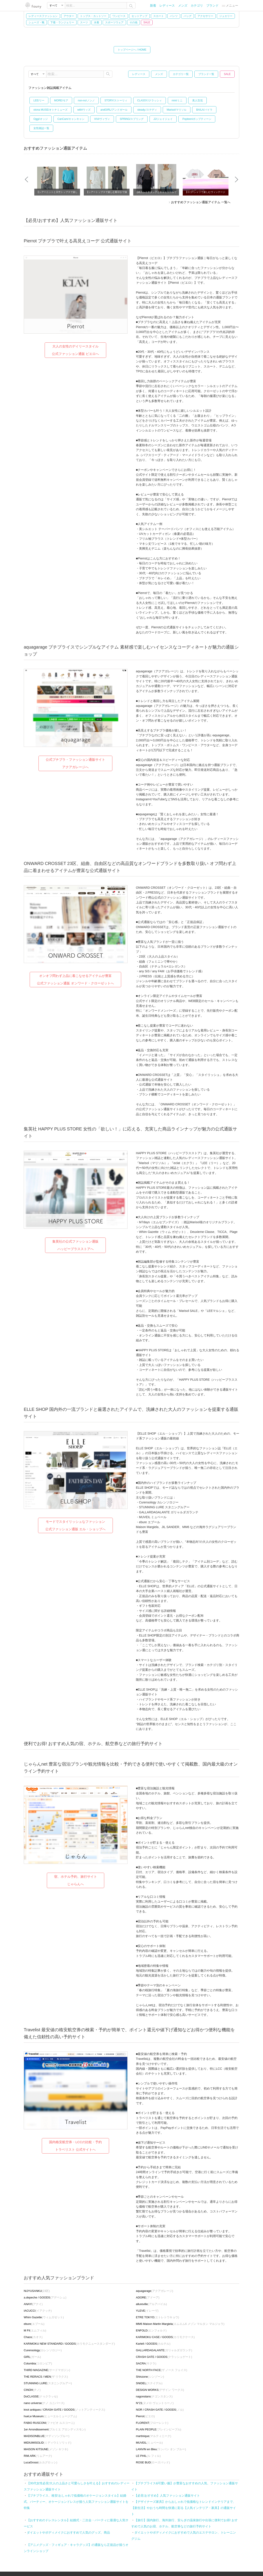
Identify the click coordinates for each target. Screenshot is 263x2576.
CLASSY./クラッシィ (149, 100)
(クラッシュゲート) (164, 2356)
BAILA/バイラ (204, 109)
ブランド (212, 5)
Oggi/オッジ (40, 119)
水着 (96, 22)
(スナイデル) (149, 2383)
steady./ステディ (147, 109)
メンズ (182, 5)
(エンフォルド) (151, 2330)
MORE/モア (61, 100)
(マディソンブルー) (46, 2436)
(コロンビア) (38, 2363)
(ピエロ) (145, 2416)
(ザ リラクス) (46, 2376)
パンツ (174, 16)
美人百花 (197, 100)
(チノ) (32, 2389)
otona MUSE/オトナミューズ (50, 109)
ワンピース (119, 16)
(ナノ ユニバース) (44, 2403)
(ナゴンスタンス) (154, 2396)
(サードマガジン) (47, 2370)
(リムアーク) (38, 2455)
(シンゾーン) (150, 2376)
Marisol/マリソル (176, 109)
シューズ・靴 (36, 22)
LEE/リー (38, 100)
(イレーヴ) (147, 2310)
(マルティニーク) (153, 2436)
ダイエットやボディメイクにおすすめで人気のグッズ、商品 (68, 2532)
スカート (158, 16)
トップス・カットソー (93, 16)
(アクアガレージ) (154, 2291)
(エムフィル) (35, 2330)
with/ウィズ (84, 109)
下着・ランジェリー (62, 22)
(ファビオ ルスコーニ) (49, 2422)
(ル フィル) (148, 2455)
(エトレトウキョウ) (157, 2317)
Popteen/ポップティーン (196, 119)
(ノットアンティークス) (64, 2409)
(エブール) (34, 2324)
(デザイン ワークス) (160, 2389)
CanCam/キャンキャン (70, 119)
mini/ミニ (177, 100)
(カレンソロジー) (43, 2350)
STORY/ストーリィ (115, 100)
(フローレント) (152, 2422)
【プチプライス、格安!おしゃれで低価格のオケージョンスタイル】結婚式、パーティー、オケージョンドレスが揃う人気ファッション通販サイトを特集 (76, 2502)
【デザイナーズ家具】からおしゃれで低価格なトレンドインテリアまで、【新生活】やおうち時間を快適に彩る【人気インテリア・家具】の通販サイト (183, 2508)
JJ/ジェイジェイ (163, 119)
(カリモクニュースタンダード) (69, 2343)
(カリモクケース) (165, 2337)
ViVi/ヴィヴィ (102, 119)
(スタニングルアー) (48, 2383)
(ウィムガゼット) (44, 2317)
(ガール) (32, 2356)
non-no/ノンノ (86, 100)
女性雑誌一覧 (41, 128)
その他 (133, 22)
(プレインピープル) (158, 2429)
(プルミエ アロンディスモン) (55, 2429)
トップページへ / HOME (132, 49)
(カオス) (33, 2337)
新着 (153, 5)
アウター (69, 16)
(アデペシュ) (45, 2297)
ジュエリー (225, 16)
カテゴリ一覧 (181, 74)
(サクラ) (146, 2363)
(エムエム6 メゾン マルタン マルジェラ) (180, 2324)
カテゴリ (197, 5)
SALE (146, 22)
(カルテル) (153, 2343)
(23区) (37, 2291)
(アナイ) (33, 2304)
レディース (167, 5)
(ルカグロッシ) (40, 2462)
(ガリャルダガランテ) (164, 2350)
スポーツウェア (114, 22)
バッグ (188, 16)
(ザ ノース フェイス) (161, 2370)
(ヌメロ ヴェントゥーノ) (155, 2403)
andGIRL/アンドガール (114, 109)
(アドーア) (147, 2297)
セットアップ (139, 16)
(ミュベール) (149, 2442)
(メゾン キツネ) (46, 2449)
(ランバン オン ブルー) (161, 2449)
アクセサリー (205, 16)
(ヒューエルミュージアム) (50, 2416)
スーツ (84, 22)
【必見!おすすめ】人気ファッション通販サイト (167, 2495)
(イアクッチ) (38, 2310)
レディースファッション (43, 16)
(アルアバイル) (151, 2304)
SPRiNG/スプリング (132, 119)
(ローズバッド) (153, 2462)
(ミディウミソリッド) (47, 2442)
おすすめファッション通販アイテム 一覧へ (200, 202)
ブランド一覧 (206, 74)
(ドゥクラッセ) (41, 2396)
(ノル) (160, 2409)
